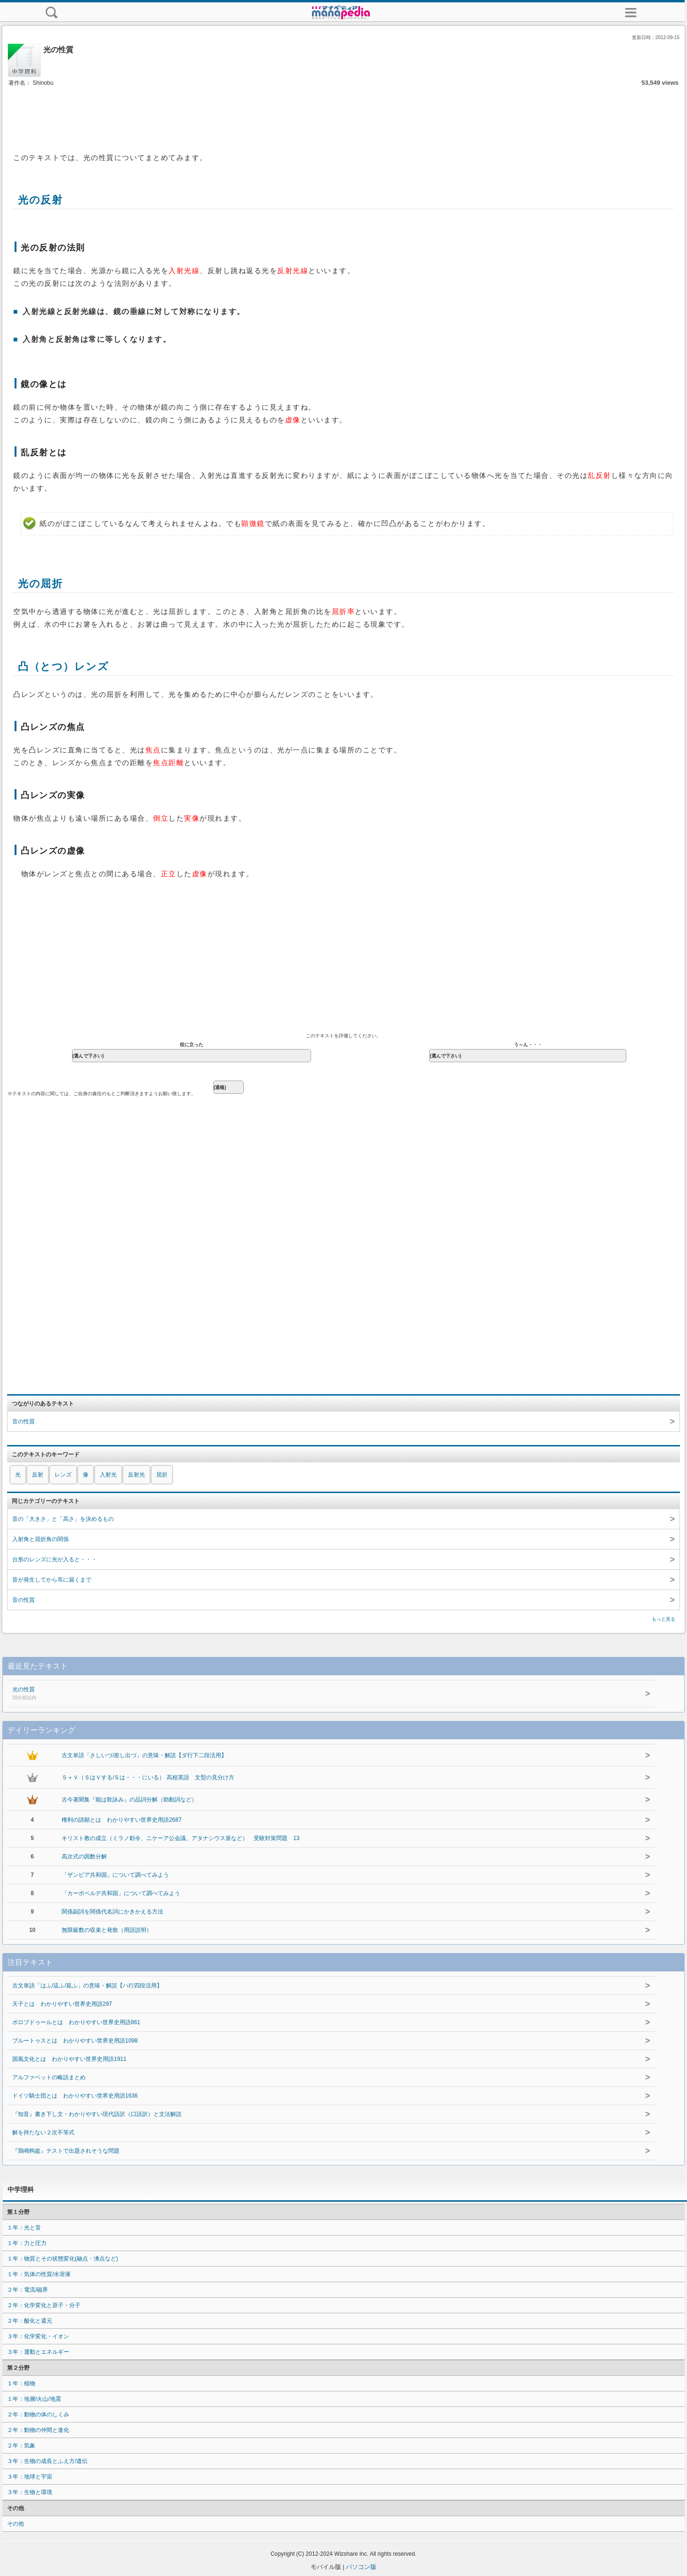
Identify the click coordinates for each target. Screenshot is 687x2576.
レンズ (63, 1474)
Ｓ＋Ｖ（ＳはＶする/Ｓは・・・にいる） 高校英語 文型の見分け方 (148, 1777)
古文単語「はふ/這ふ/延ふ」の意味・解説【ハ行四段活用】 (87, 1985)
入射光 (108, 1474)
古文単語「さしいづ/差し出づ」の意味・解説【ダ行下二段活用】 (144, 1755)
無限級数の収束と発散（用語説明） (107, 1930)
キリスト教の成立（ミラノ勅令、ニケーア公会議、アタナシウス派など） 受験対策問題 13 (180, 1838)
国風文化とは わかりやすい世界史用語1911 (69, 2059)
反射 (37, 1474)
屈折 (162, 1474)
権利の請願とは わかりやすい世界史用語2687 (122, 1820)
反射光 (136, 1474)
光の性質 (234, 1694)
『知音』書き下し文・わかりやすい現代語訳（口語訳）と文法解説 (97, 2114)
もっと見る (663, 1619)
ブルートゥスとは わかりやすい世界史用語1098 (75, 2040)
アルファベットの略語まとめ (49, 2077)
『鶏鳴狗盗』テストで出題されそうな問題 (66, 2151)
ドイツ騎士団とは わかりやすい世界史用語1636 (75, 2095)
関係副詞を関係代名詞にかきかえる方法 (112, 1911)
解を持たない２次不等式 (43, 2132)
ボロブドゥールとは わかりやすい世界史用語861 (76, 2022)
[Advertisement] (343, 116)
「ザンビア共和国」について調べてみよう (115, 1875)
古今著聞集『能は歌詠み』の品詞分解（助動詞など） (129, 1799)
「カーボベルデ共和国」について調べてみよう (121, 1893)
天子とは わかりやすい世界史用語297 (62, 2004)
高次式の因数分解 (84, 1856)
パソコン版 (361, 2566)
